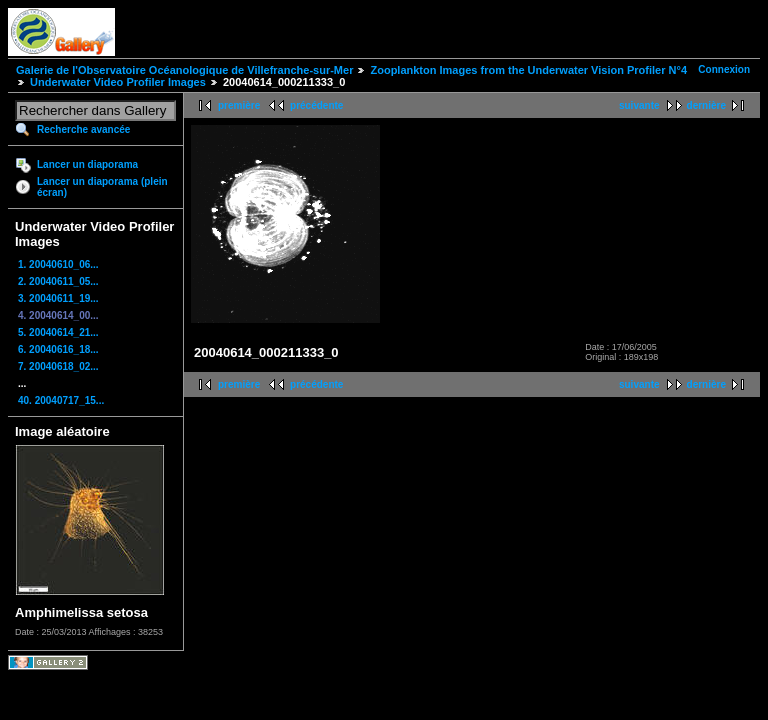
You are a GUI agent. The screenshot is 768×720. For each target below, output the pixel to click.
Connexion (724, 69)
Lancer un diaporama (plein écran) (102, 187)
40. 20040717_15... (61, 400)
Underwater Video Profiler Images (118, 82)
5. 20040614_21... (58, 332)
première (239, 105)
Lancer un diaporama (87, 164)
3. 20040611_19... (58, 298)
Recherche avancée (83, 129)
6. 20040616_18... (58, 349)
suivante (639, 105)
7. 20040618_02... (58, 366)
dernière (706, 105)
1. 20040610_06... (58, 264)
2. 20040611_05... (58, 281)
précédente (316, 105)
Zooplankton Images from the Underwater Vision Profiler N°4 (528, 70)
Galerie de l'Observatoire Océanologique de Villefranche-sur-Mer (184, 70)
